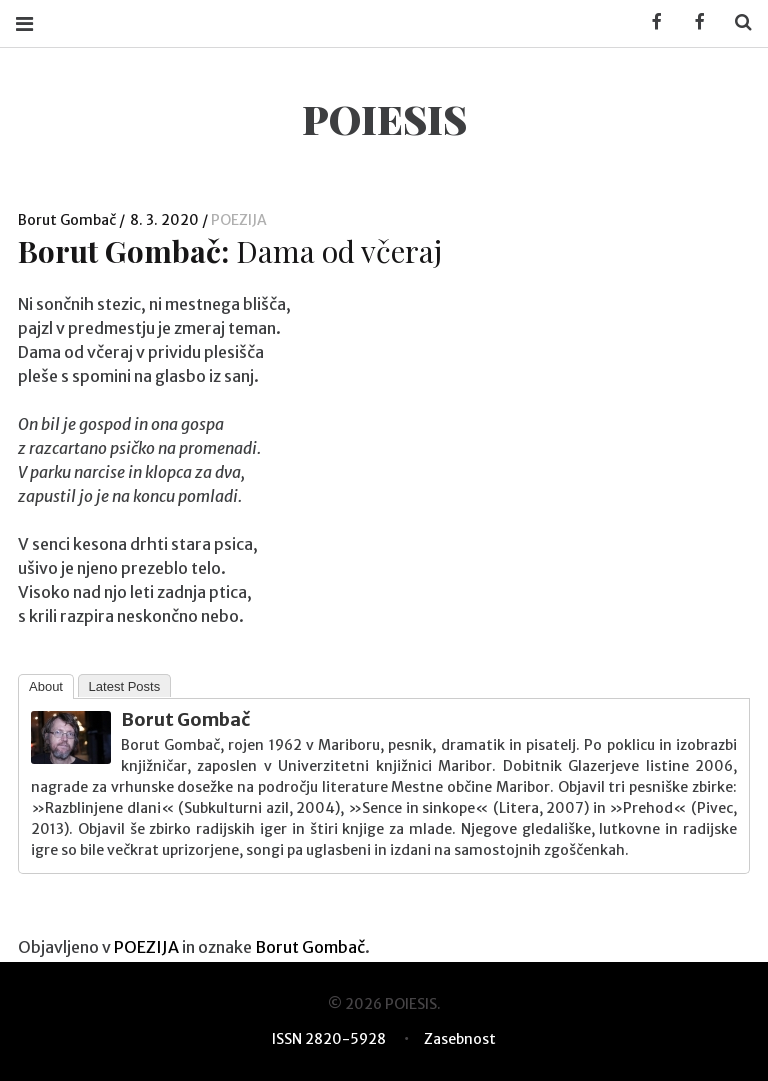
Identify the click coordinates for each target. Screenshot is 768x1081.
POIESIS (384, 118)
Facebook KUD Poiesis (650, 22)
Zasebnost (460, 1039)
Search (736, 22)
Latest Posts (125, 686)
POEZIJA (239, 220)
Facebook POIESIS (693, 22)
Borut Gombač (68, 220)
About (46, 686)
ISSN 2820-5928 (329, 1039)
